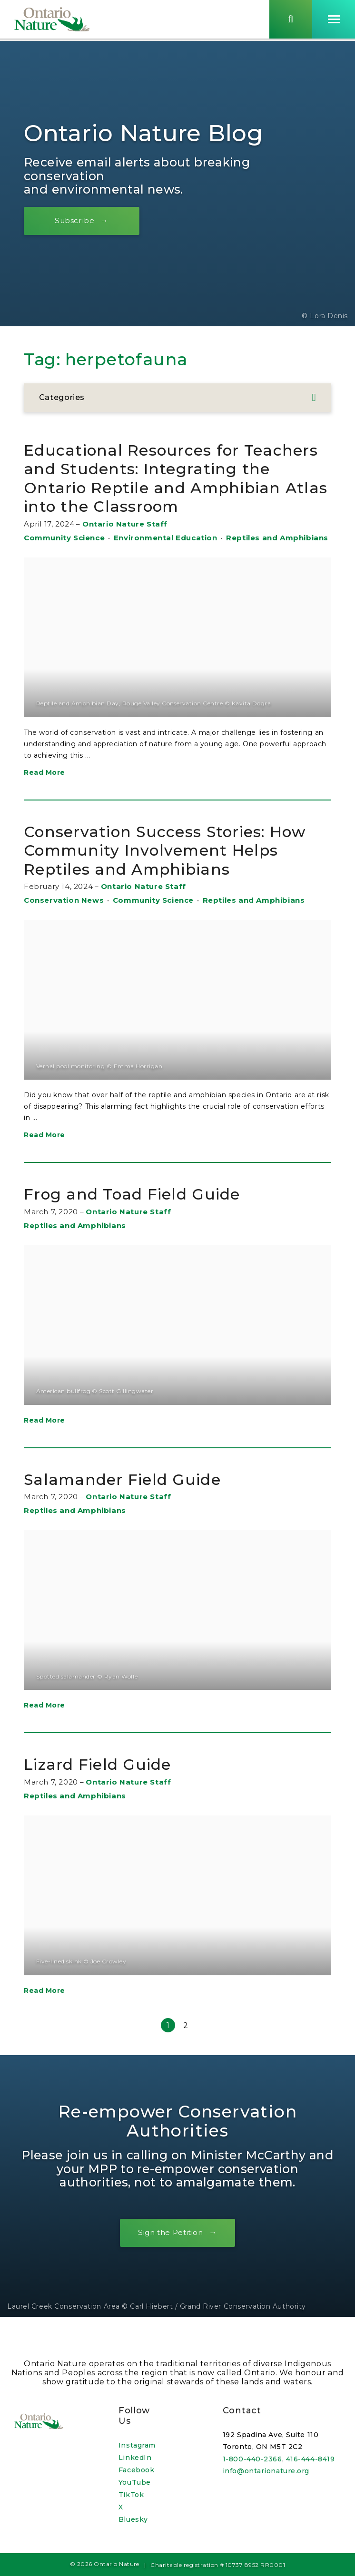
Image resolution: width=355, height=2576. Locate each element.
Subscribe (78, 220)
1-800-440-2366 (252, 2459)
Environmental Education (165, 556)
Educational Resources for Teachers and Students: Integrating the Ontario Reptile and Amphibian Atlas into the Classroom (164, 487)
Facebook (136, 2470)
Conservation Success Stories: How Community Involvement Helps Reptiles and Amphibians (166, 868)
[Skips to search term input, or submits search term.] (290, 20)
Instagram (137, 2445)
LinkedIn (134, 2457)
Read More (44, 791)
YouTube (134, 2482)
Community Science (64, 556)
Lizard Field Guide (107, 1783)
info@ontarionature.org (266, 2471)
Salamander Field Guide (133, 1497)
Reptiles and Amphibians (277, 556)
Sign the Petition (170, 2251)
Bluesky (133, 2519)
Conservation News (64, 919)
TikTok (131, 2494)
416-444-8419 (310, 2459)
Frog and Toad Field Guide (144, 1212)
